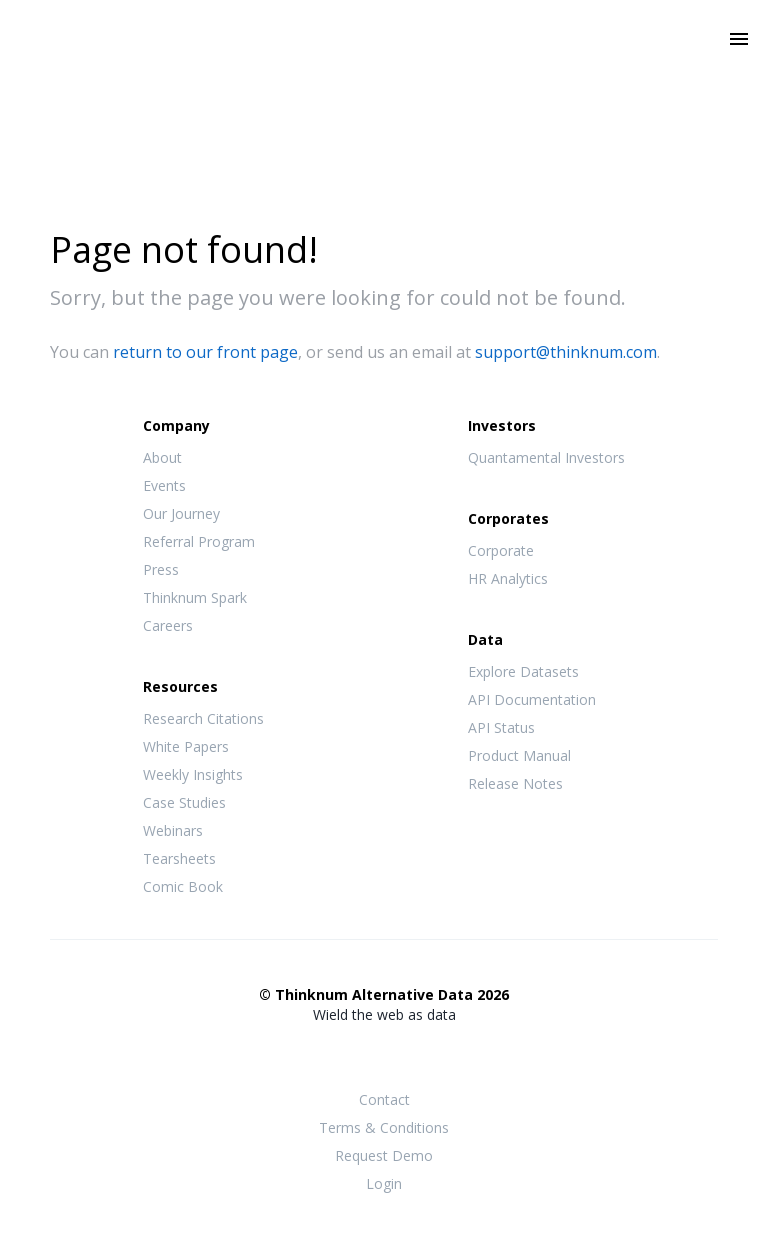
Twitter (384, 1052)
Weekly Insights (193, 774)
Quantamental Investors (546, 457)
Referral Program (199, 541)
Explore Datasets (523, 671)
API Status (501, 727)
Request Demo (384, 1155)
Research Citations (203, 718)
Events (164, 485)
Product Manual (519, 755)
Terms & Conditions (384, 1127)
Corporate (501, 550)
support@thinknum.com (566, 352)
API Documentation (532, 699)
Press (161, 569)
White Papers (186, 746)
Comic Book (183, 886)
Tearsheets (179, 858)
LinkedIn (424, 1054)
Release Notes (515, 783)
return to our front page (205, 352)
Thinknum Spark (195, 597)
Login (384, 1183)
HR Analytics (508, 578)
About (162, 457)
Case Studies (184, 802)
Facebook (344, 1054)
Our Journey (181, 513)
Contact (384, 1099)
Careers (168, 625)
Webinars (173, 830)
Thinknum (384, 67)
